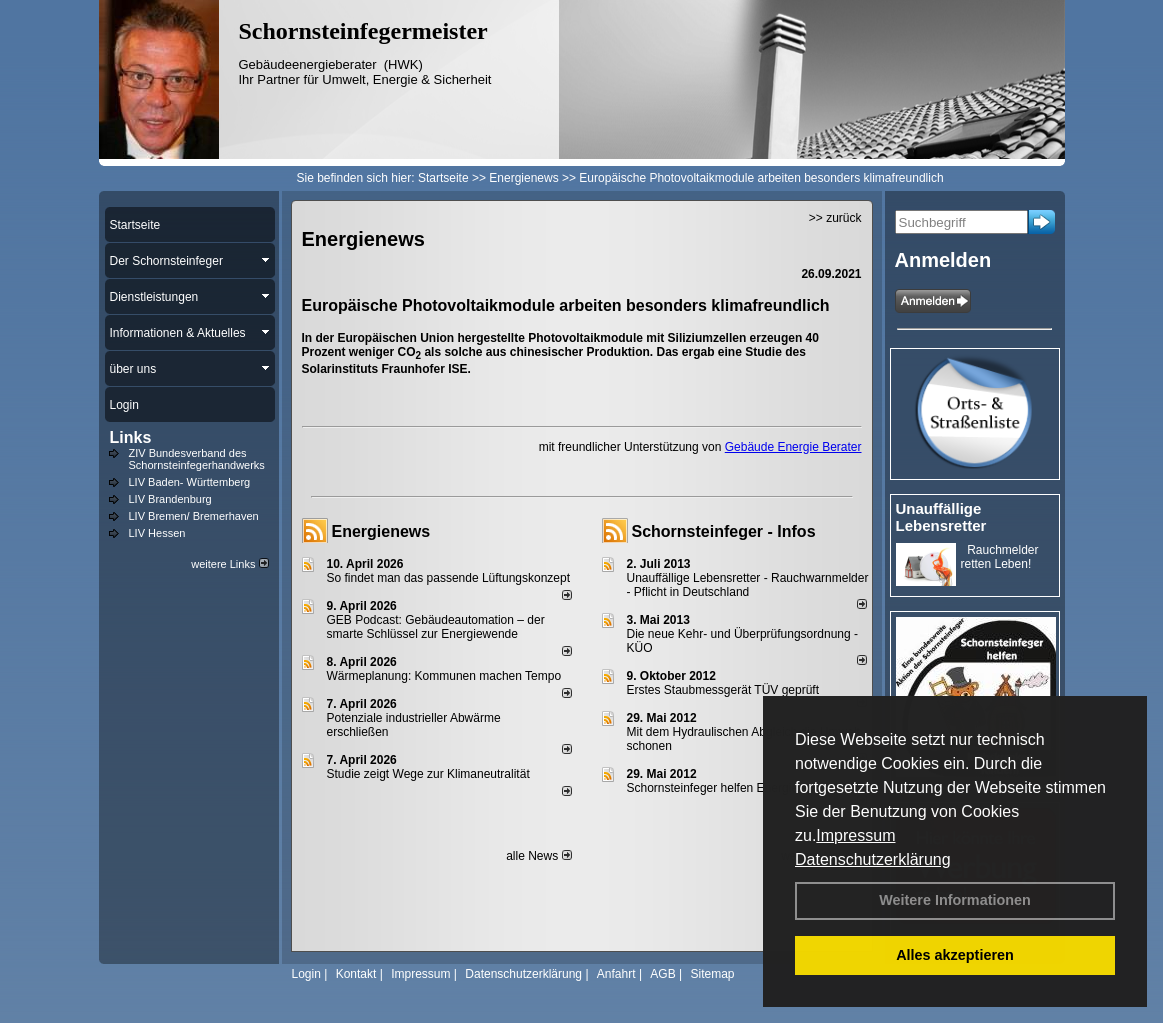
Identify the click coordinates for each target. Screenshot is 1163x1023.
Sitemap (712, 974)
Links (131, 437)
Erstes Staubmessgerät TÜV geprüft (723, 690)
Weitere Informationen (955, 900)
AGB (662, 974)
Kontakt (356, 974)
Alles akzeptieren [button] (955, 955)
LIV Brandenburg (170, 499)
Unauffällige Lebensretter (941, 517)
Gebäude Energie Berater (793, 447)
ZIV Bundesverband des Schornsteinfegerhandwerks (197, 459)
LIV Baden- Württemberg (190, 482)
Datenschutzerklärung (873, 859)
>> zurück (835, 218)
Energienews (381, 531)
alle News (538, 856)
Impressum (855, 835)
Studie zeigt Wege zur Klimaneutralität (428, 774)
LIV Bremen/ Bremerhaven (194, 516)
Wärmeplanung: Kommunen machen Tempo (444, 676)
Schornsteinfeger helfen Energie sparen (732, 788)
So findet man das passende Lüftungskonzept (449, 578)
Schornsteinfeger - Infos (724, 531)
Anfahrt (616, 974)
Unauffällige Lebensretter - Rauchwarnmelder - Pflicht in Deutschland (748, 585)
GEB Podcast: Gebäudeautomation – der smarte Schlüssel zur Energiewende (436, 627)
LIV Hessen (157, 533)
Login (306, 974)
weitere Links (229, 564)
